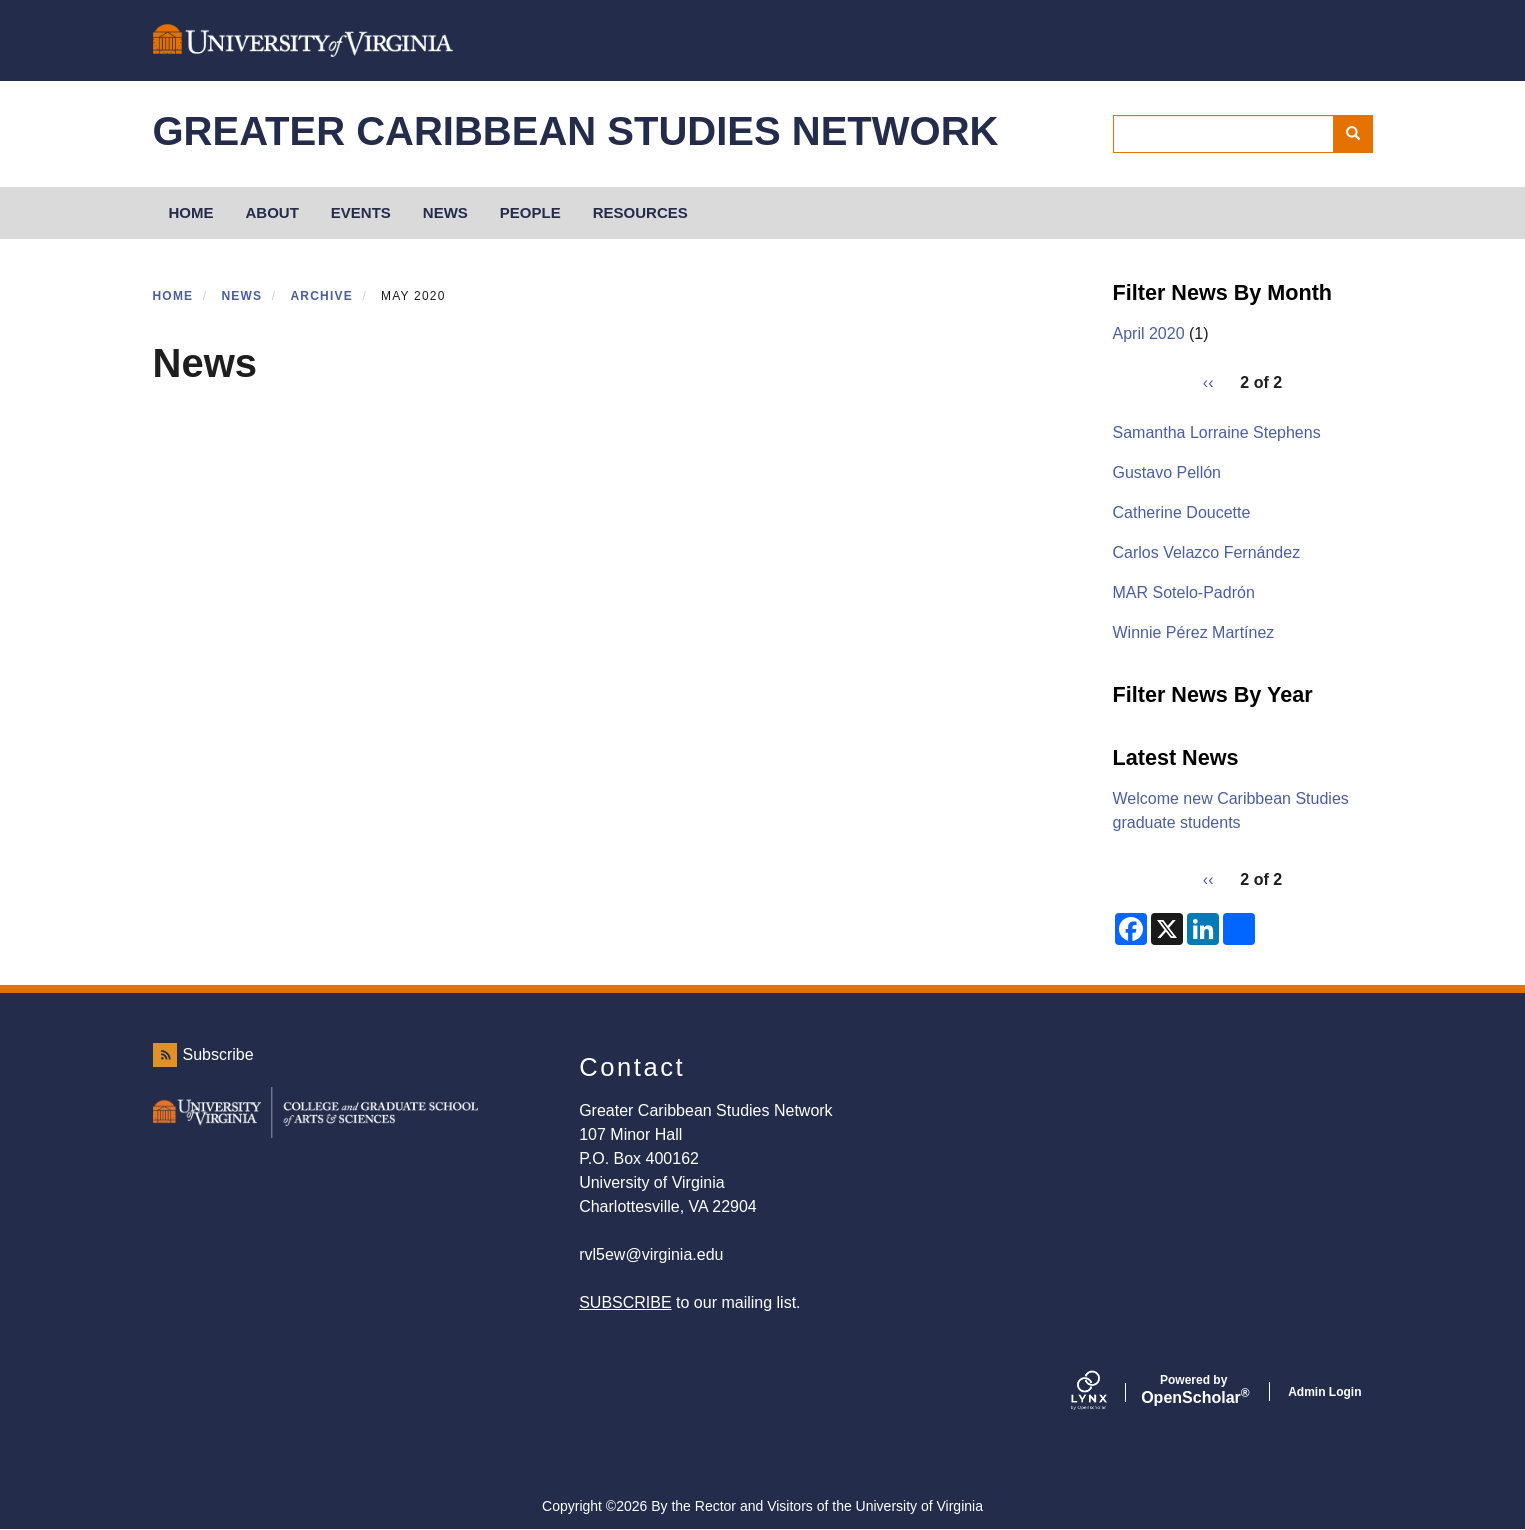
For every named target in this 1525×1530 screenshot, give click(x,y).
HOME (191, 212)
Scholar (1193, 1390)
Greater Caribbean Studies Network (576, 131)
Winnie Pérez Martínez (1194, 632)
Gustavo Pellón (1167, 472)
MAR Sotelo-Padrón (1184, 592)
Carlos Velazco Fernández (1207, 552)
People (530, 212)
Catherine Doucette (1182, 512)
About (272, 212)
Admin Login (1324, 1392)
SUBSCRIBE (625, 1302)
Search (1359, 134)
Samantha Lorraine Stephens (1217, 432)
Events (361, 212)
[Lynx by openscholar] (1106, 1392)
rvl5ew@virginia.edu (651, 1254)
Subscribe (218, 1054)
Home (173, 296)
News (445, 212)
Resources (640, 212)
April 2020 (1149, 333)
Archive (321, 296)
